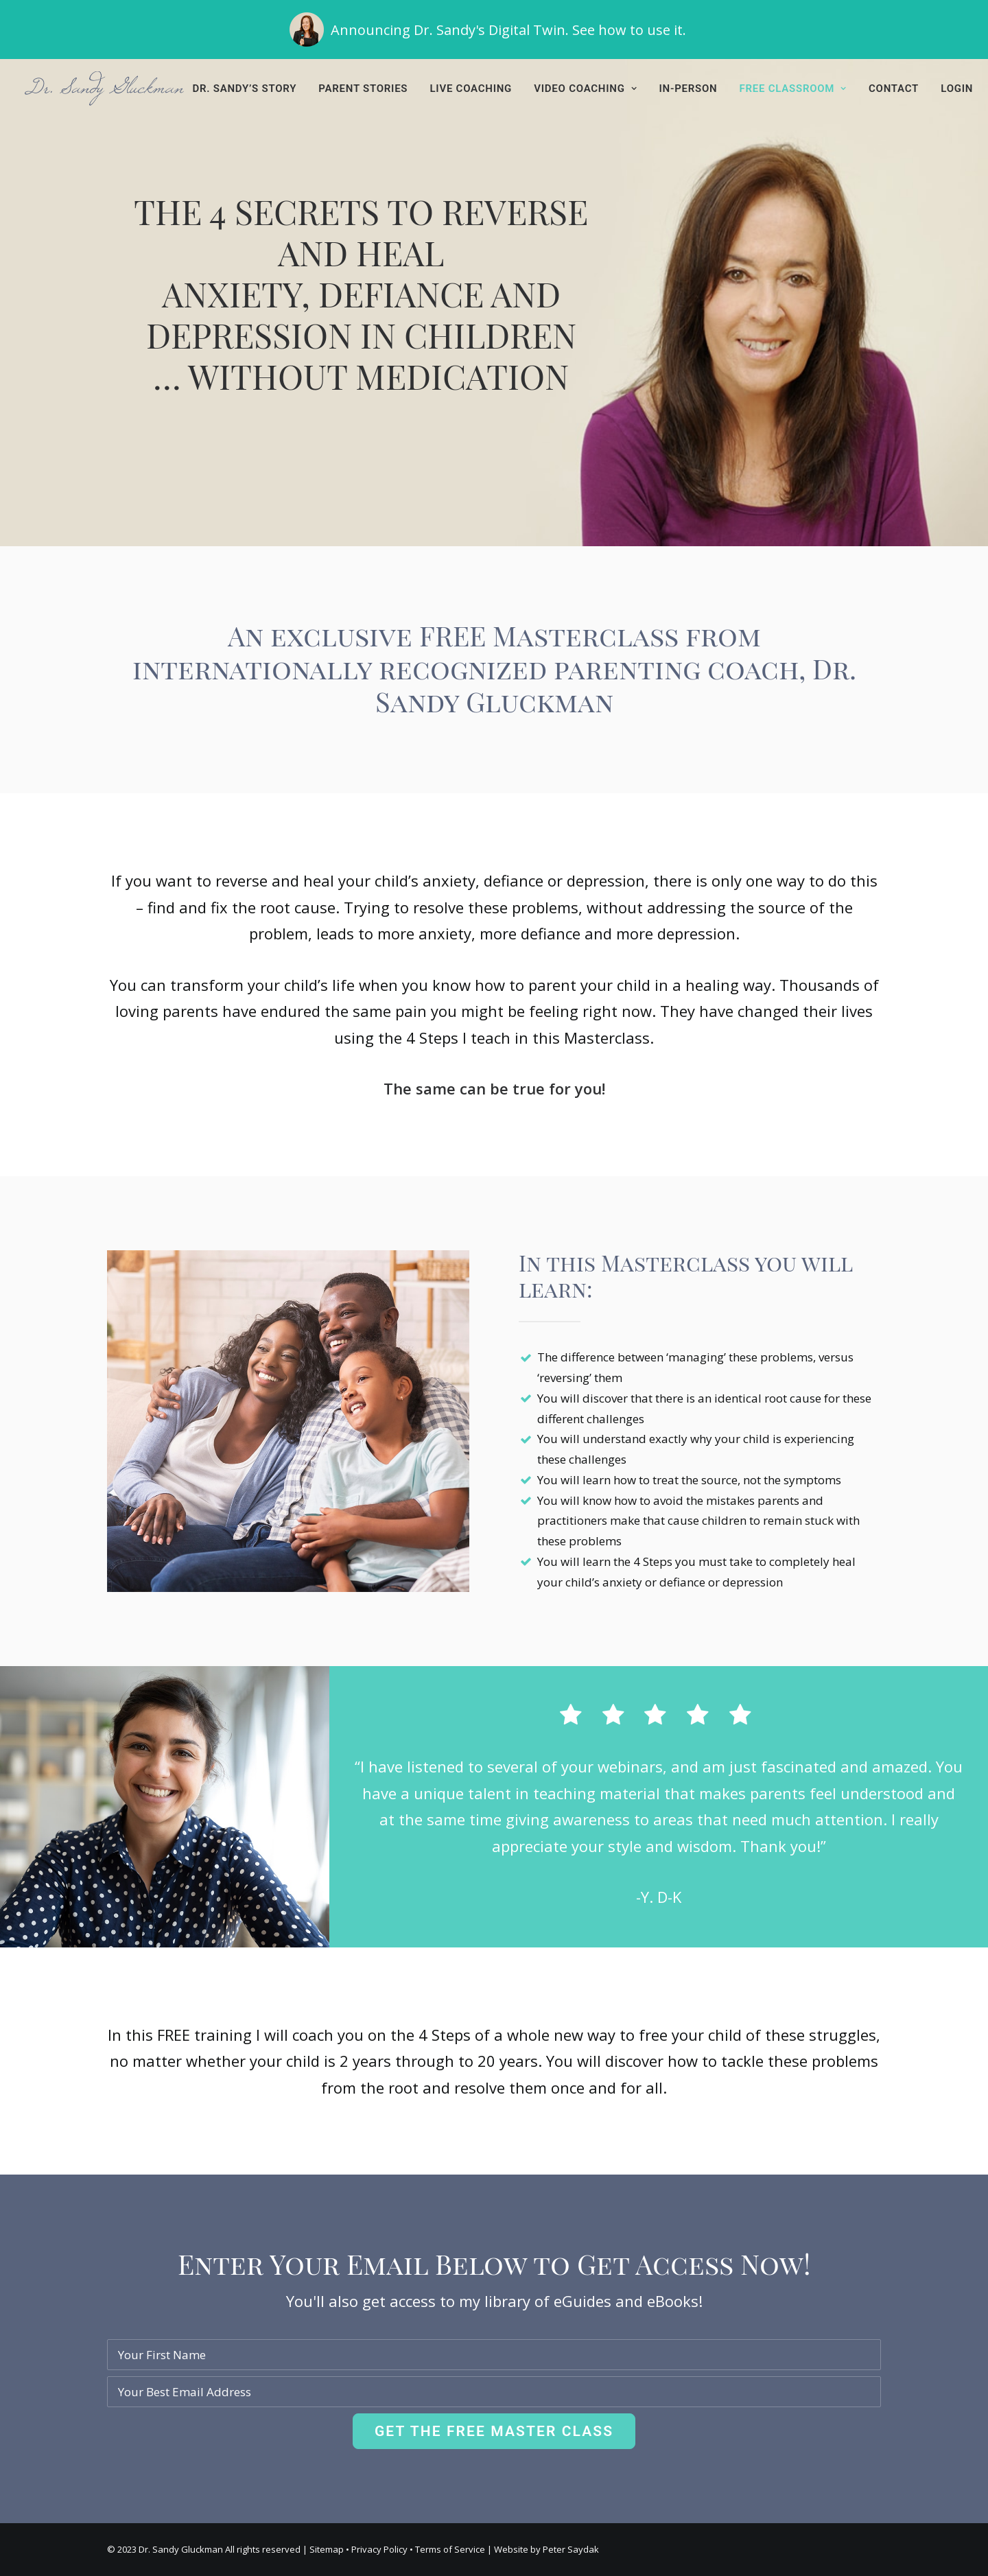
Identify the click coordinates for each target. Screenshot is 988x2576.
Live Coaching (471, 88)
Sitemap (326, 2549)
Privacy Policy (379, 2549)
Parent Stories (363, 88)
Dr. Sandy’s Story (245, 88)
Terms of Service (450, 2549)
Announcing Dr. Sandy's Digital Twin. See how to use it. (508, 30)
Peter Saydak (571, 2549)
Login (957, 88)
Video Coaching (585, 88)
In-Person (688, 88)
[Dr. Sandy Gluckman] (104, 88)
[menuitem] (250, 88)
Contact (894, 88)
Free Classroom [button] (793, 88)
